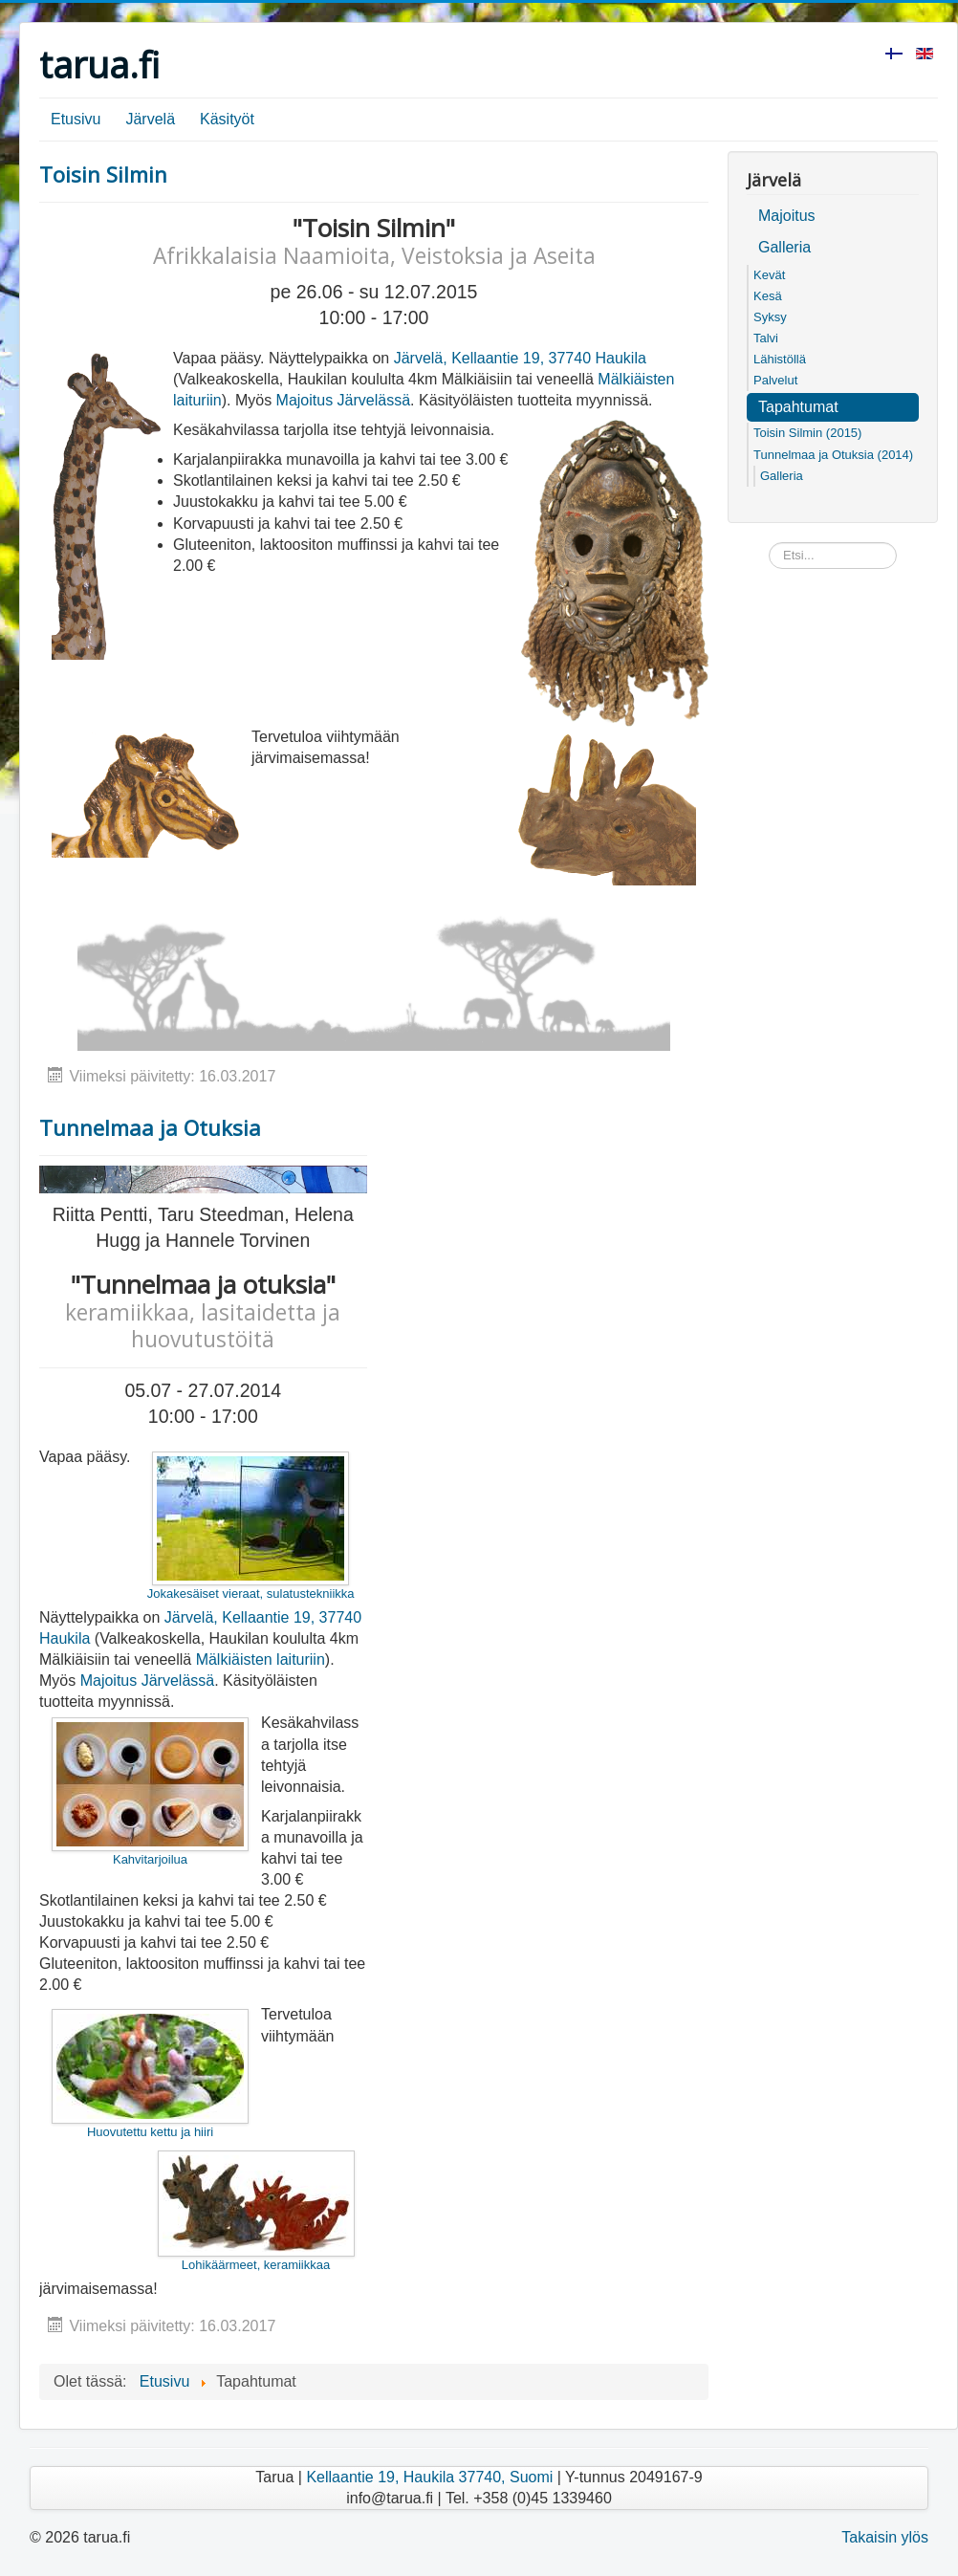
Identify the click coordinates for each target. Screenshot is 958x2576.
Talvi (765, 338)
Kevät (769, 275)
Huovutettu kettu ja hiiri (150, 2074)
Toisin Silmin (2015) (807, 433)
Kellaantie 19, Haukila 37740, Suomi (429, 2477)
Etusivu (75, 119)
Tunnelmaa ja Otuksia (150, 1127)
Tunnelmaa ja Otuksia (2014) (833, 455)
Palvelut (775, 380)
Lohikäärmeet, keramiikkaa (256, 2211)
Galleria (784, 247)
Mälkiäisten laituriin (260, 1659)
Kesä (767, 296)
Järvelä (150, 119)
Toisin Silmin (103, 174)
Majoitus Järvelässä (343, 400)
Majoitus (787, 215)
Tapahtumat (798, 407)
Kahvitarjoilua (150, 1792)
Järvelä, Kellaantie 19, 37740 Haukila (520, 358)
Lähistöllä (779, 359)
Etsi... (769, 542)
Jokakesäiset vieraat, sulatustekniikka (251, 1526)
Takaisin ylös (884, 2537)
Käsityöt (227, 119)
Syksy (770, 317)
